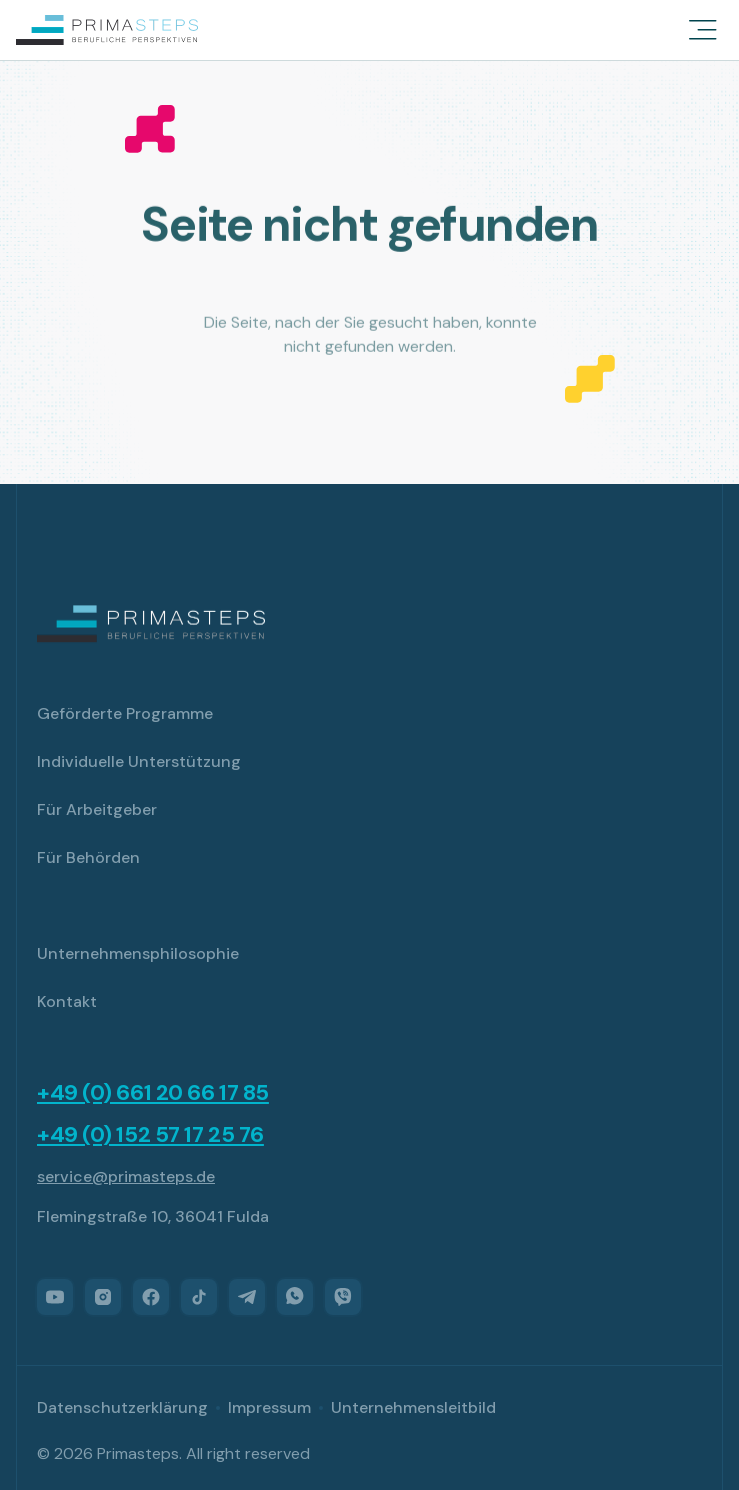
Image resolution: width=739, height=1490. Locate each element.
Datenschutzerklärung (122, 1407)
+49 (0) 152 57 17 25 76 (150, 1135)
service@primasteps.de (126, 1176)
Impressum (269, 1407)
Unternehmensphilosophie (138, 953)
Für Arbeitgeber (97, 809)
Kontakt (67, 1001)
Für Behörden (88, 857)
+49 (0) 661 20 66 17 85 (153, 1093)
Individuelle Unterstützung (139, 761)
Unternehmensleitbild (413, 1407)
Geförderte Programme (125, 713)
